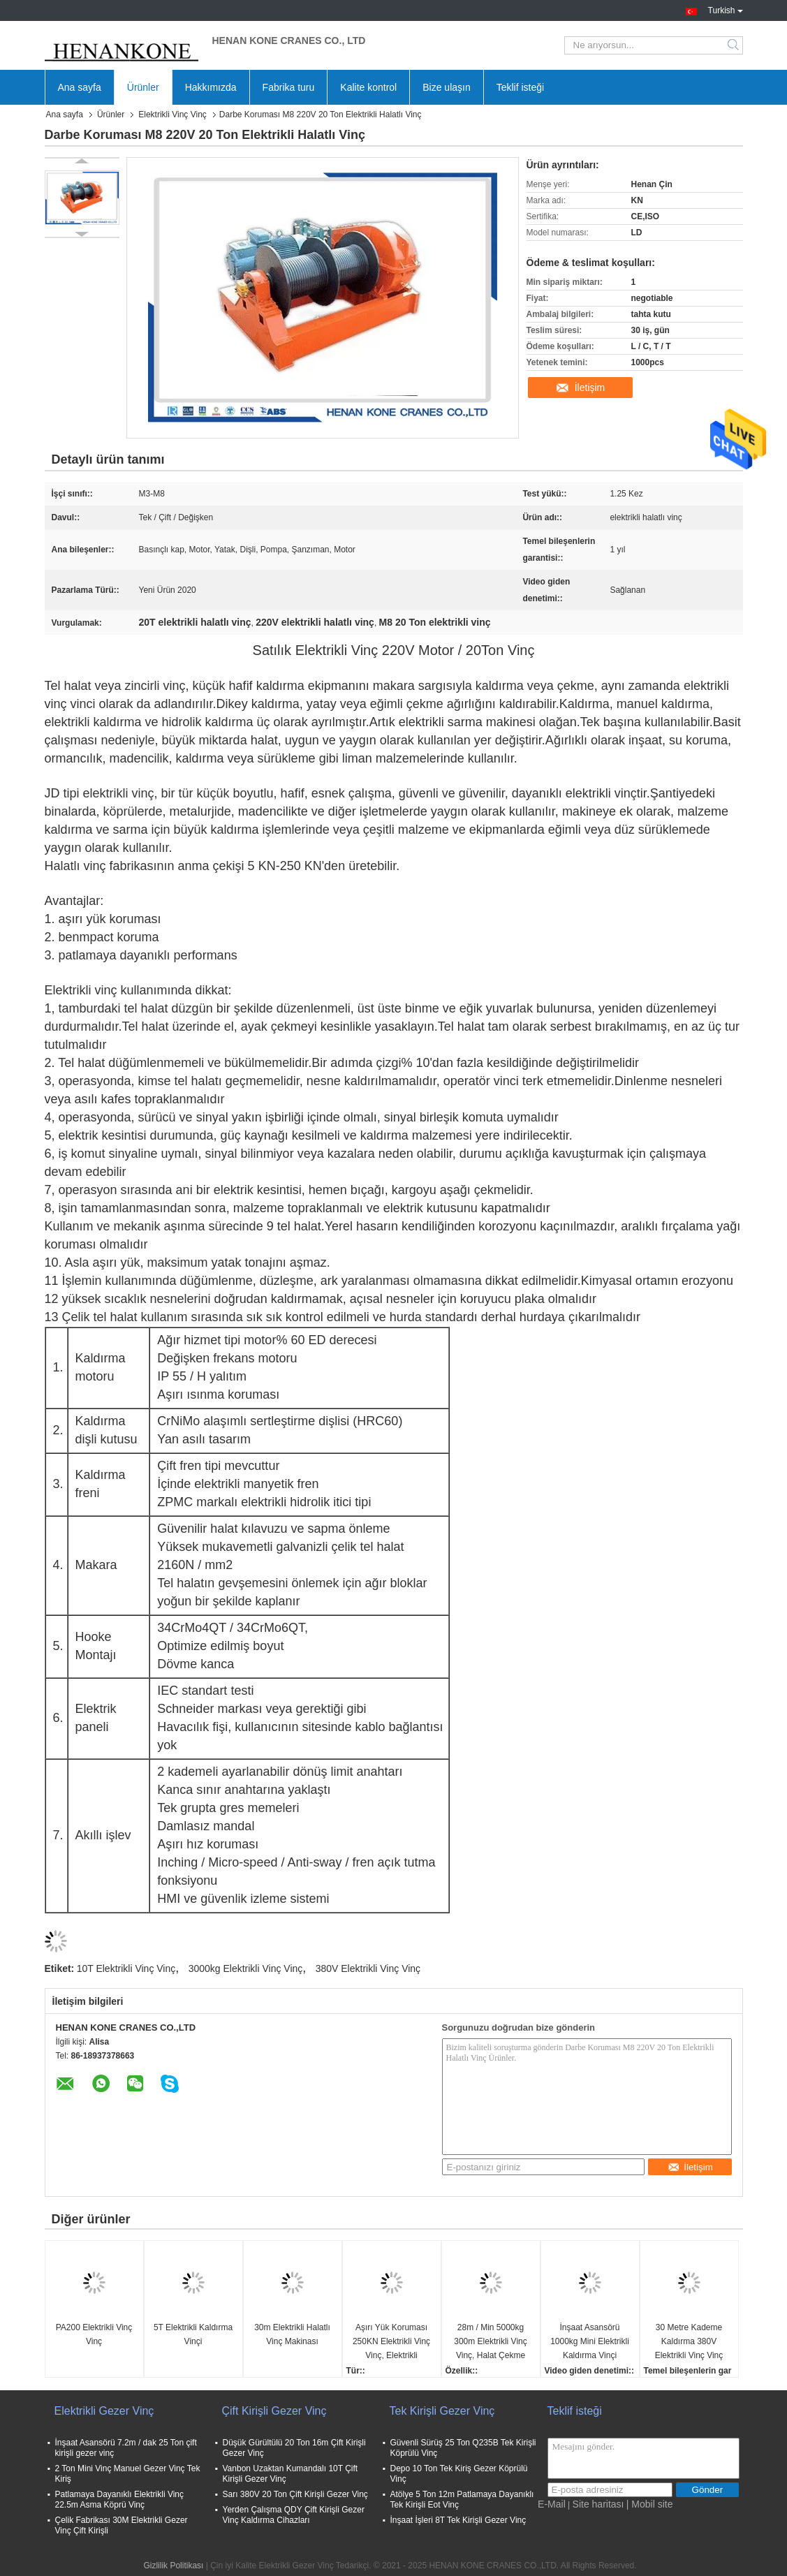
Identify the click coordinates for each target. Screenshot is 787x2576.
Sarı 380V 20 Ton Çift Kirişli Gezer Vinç (295, 2494)
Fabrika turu (289, 87)
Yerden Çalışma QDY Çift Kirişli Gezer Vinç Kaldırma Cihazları (294, 2515)
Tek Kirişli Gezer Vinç (442, 2411)
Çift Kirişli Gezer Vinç (274, 2411)
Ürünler (143, 87)
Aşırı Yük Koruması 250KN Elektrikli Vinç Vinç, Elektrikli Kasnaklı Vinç (391, 2342)
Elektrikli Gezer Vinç (104, 2411)
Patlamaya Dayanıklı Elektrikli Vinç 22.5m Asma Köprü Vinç (119, 2499)
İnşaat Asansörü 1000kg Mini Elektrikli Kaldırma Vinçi (589, 2341)
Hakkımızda (211, 87)
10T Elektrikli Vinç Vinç (126, 1968)
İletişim (590, 387)
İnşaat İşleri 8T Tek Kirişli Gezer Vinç (458, 2520)
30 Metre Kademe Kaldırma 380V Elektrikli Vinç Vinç (689, 2341)
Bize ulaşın (446, 87)
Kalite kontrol (368, 87)
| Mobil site (649, 2504)
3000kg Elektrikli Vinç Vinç (246, 1968)
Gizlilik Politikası (173, 2565)
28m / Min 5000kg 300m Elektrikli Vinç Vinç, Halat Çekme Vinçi (490, 2342)
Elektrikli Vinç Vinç (172, 114)
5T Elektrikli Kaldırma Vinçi (193, 2334)
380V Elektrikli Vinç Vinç (368, 1968)
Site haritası (598, 2504)
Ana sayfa (79, 87)
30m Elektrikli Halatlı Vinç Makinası (292, 2334)
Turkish (725, 9)
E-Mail (552, 2504)
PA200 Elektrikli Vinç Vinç (94, 2334)
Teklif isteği (520, 87)
